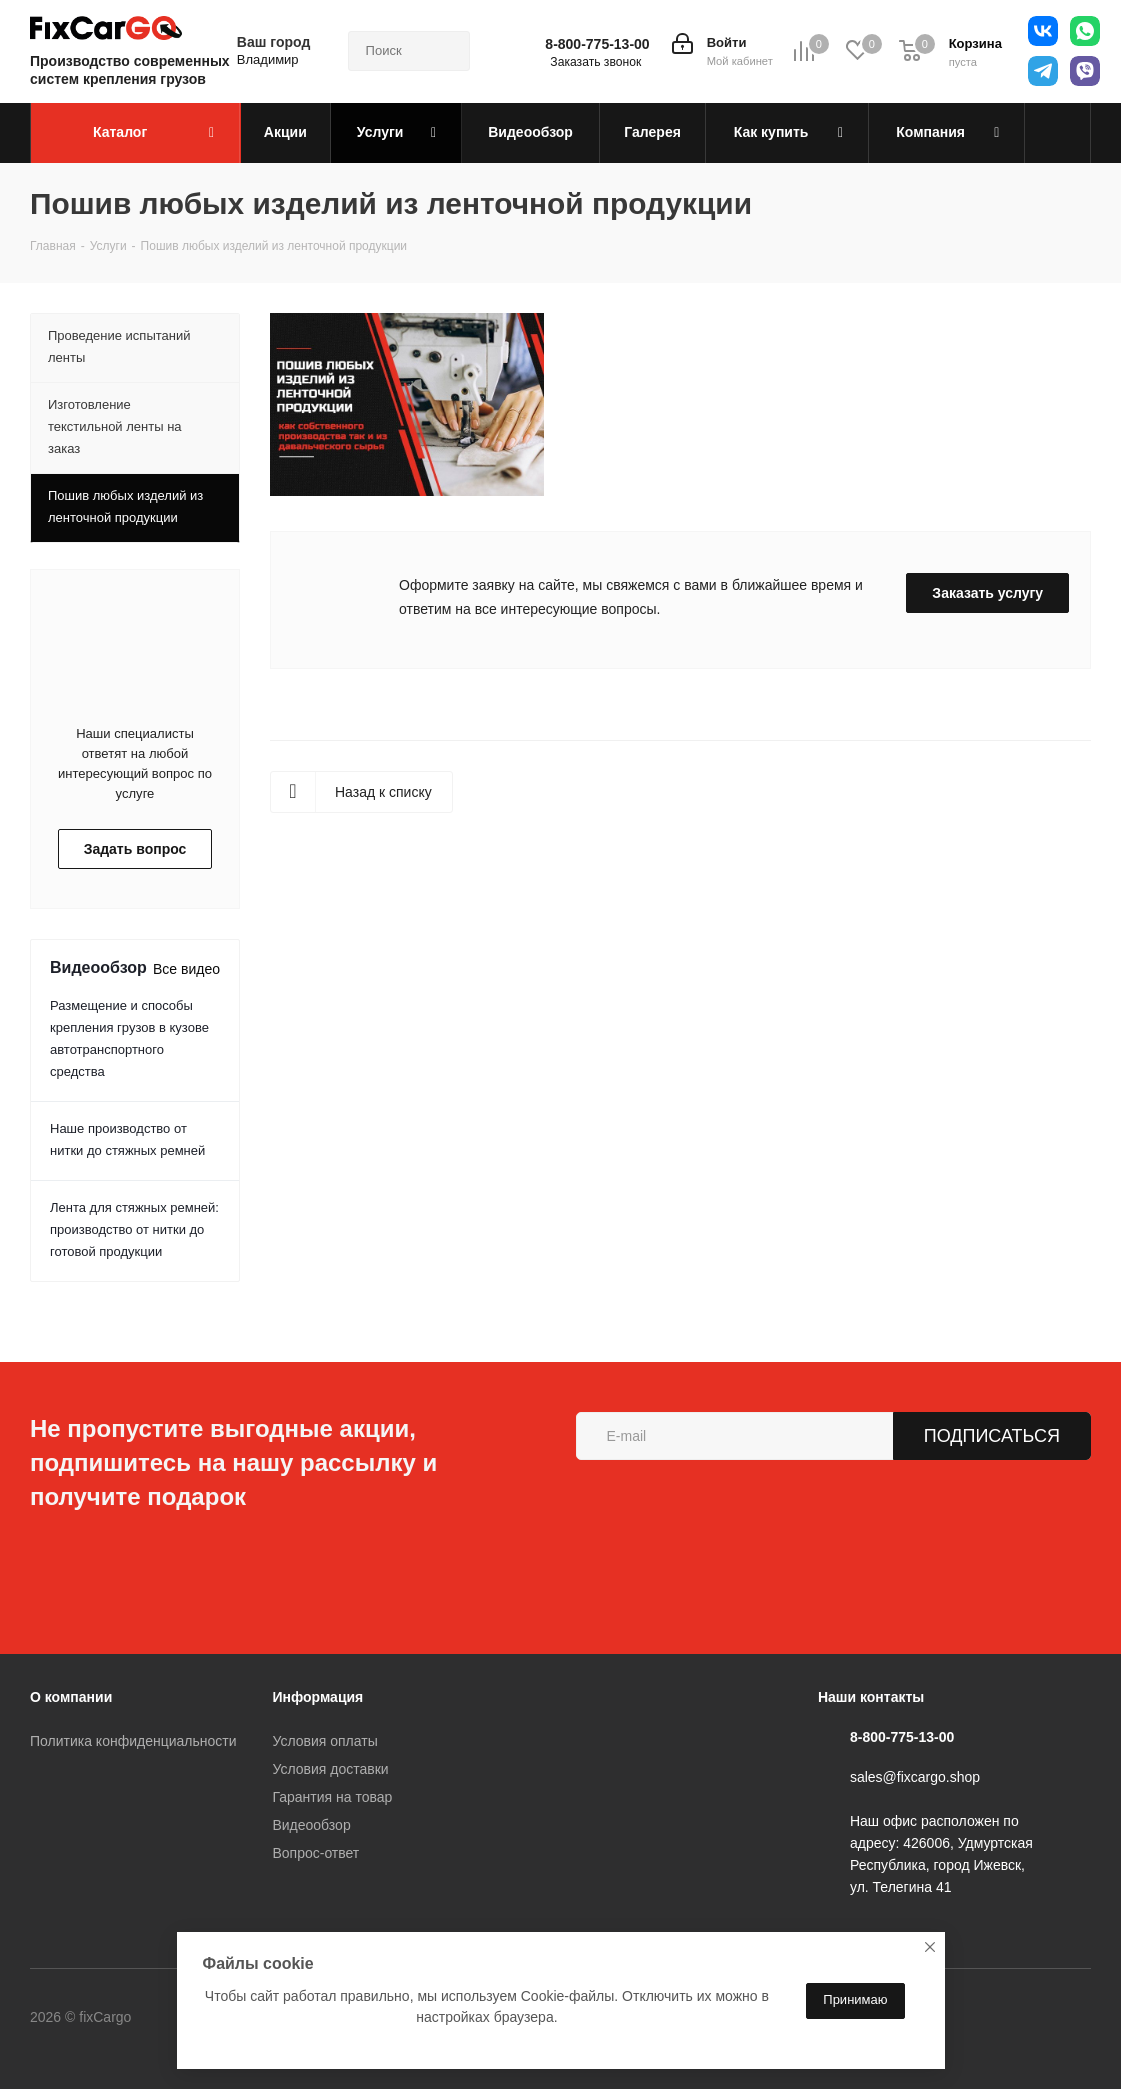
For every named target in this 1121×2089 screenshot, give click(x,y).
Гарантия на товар (332, 1797)
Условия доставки (330, 1769)
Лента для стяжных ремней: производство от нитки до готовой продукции (134, 1229)
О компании (71, 1697)
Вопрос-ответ (315, 1853)
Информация (317, 1697)
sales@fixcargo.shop (915, 1777)
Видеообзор (311, 1825)
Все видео (186, 969)
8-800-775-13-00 (597, 44)
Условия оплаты (324, 1741)
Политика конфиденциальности (133, 1741)
